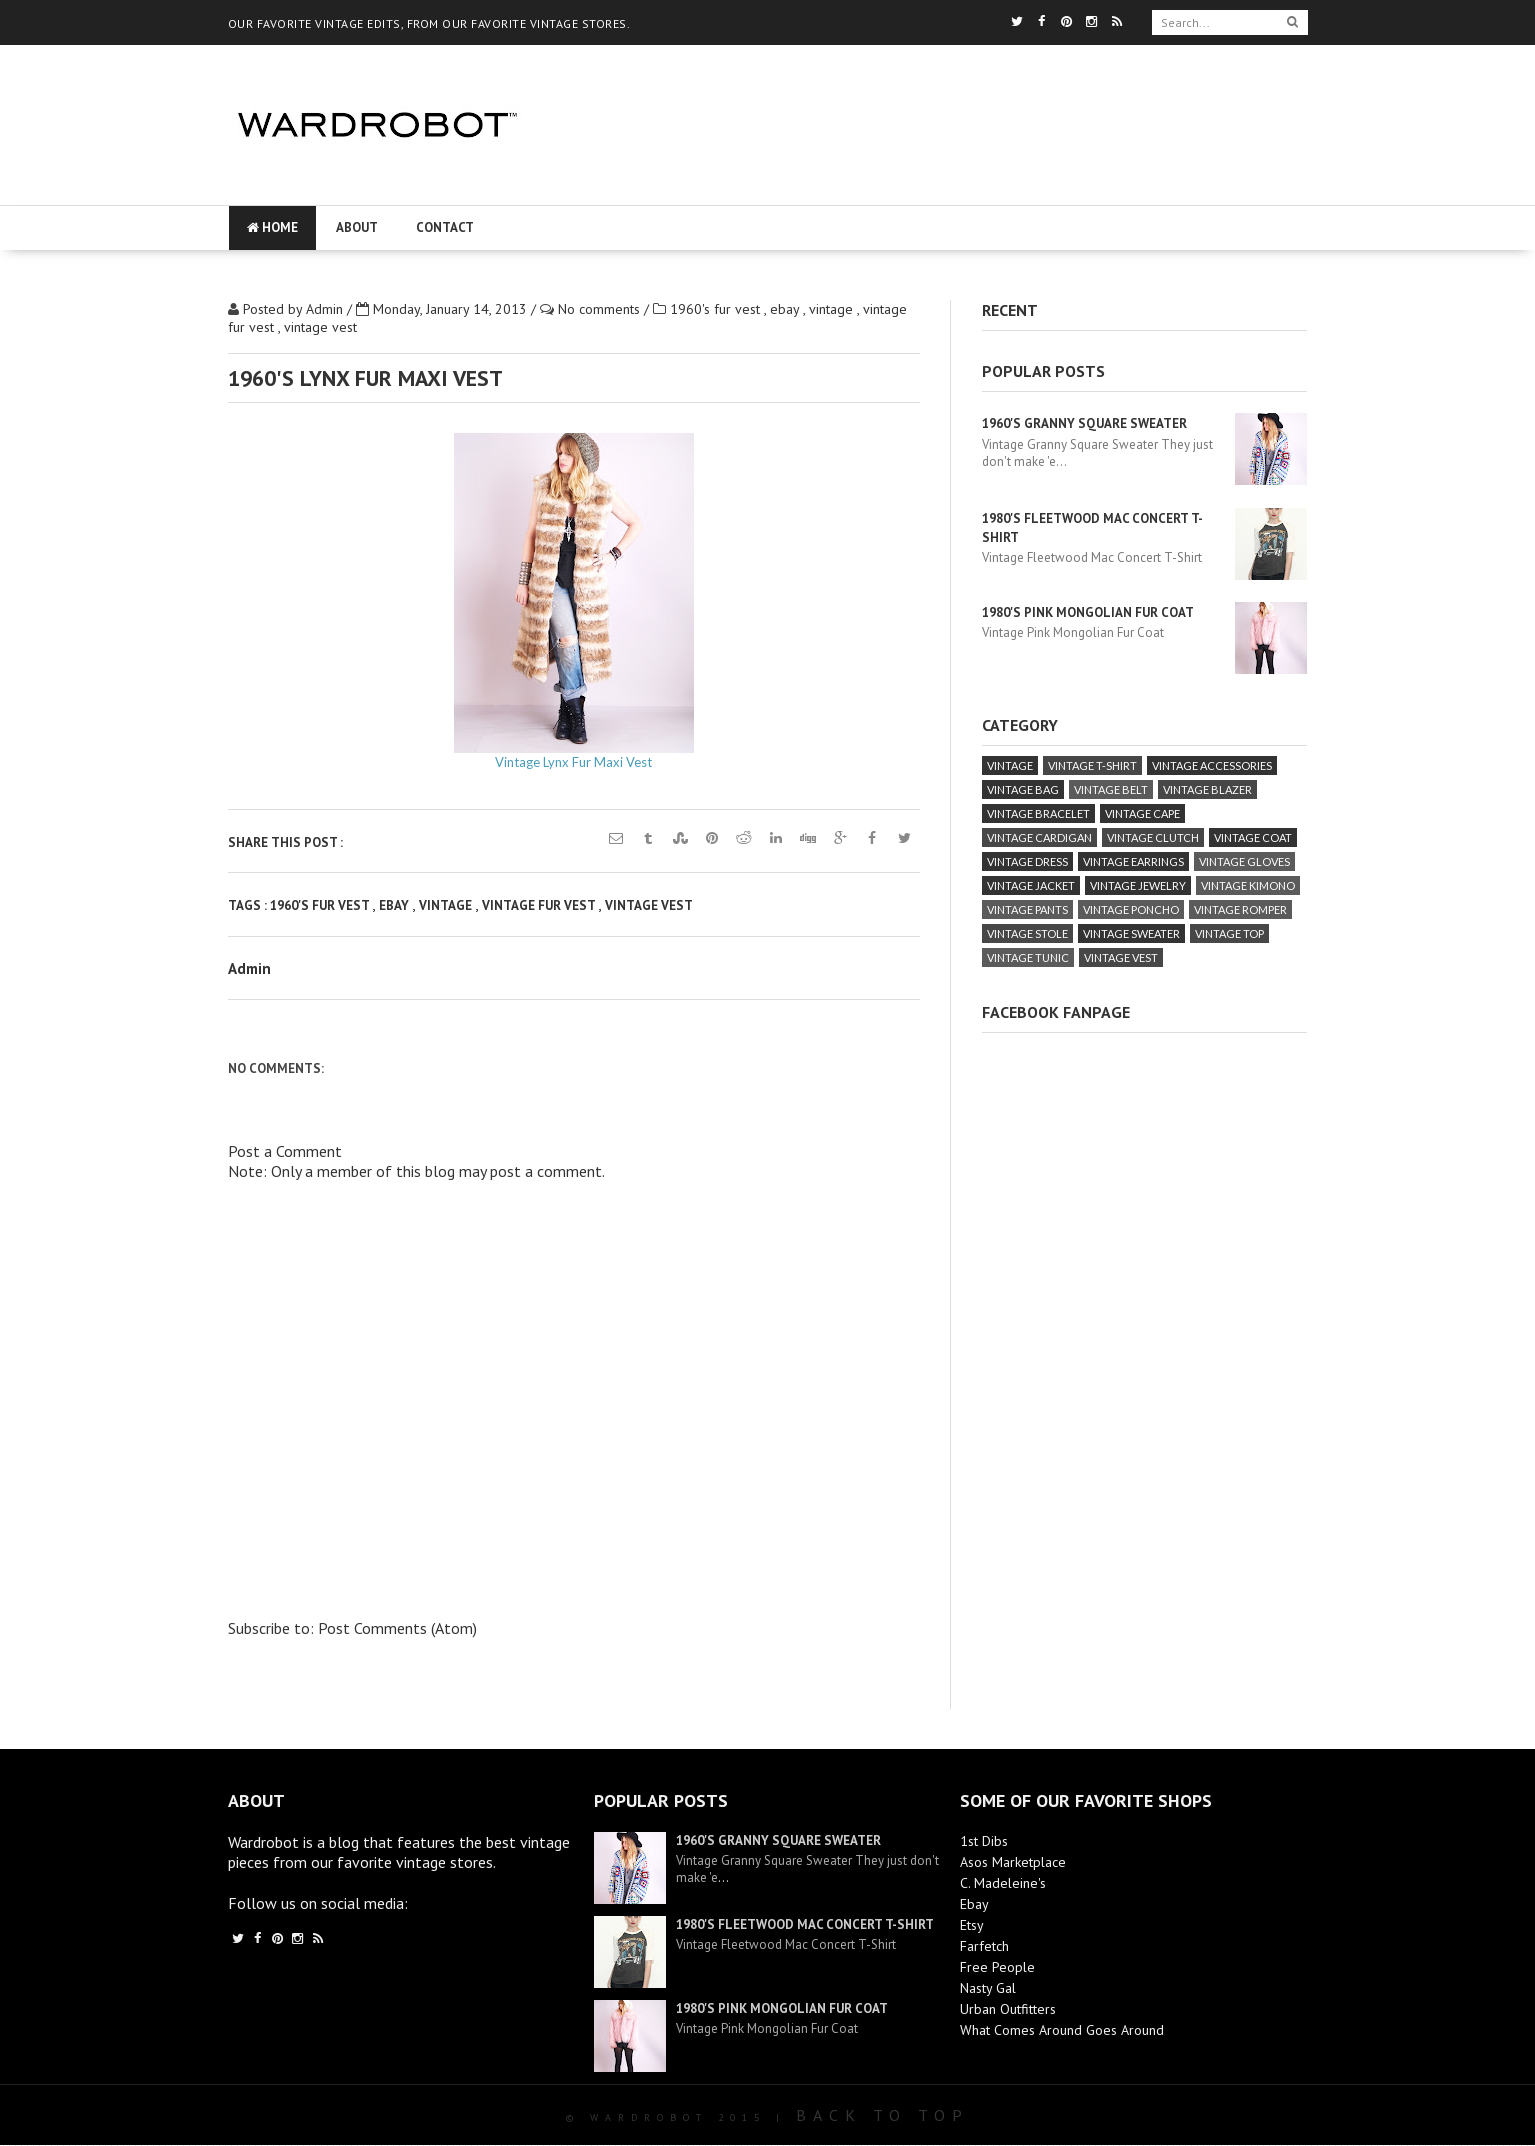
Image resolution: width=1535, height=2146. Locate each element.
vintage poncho (1131, 909)
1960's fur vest (717, 309)
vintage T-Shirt (1092, 765)
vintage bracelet (1038, 813)
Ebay (974, 1904)
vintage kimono (1248, 885)
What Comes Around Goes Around (1062, 2030)
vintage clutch (1153, 837)
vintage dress (1027, 861)
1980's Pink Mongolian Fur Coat (1088, 612)
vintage (833, 309)
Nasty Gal (988, 1988)
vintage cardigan (1039, 837)
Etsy (972, 1925)
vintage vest (320, 327)
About (357, 227)
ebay (786, 309)
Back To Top (882, 2115)
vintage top (1229, 933)
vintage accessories (1212, 765)
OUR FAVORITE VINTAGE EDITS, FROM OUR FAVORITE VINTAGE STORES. (429, 23)
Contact (445, 227)
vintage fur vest (540, 905)
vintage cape (1142, 813)
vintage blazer (1207, 789)
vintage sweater (1131, 933)
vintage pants (1027, 909)
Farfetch (984, 1946)
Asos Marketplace (1013, 1862)
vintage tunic (1028, 957)
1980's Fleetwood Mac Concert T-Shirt (805, 1924)
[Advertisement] (930, 185)
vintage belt (1111, 789)
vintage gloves (1244, 861)
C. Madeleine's (1003, 1883)
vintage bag (1023, 789)
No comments (601, 309)
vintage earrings (1133, 861)
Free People (997, 1967)
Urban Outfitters (1008, 2009)
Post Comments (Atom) (397, 1628)
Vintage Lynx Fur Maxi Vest (573, 762)
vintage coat (1253, 837)
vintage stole (1027, 933)
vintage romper (1240, 909)
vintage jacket (1031, 885)
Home (272, 227)
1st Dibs (984, 1841)
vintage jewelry (1138, 885)
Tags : (249, 905)
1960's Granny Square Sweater (1084, 423)
